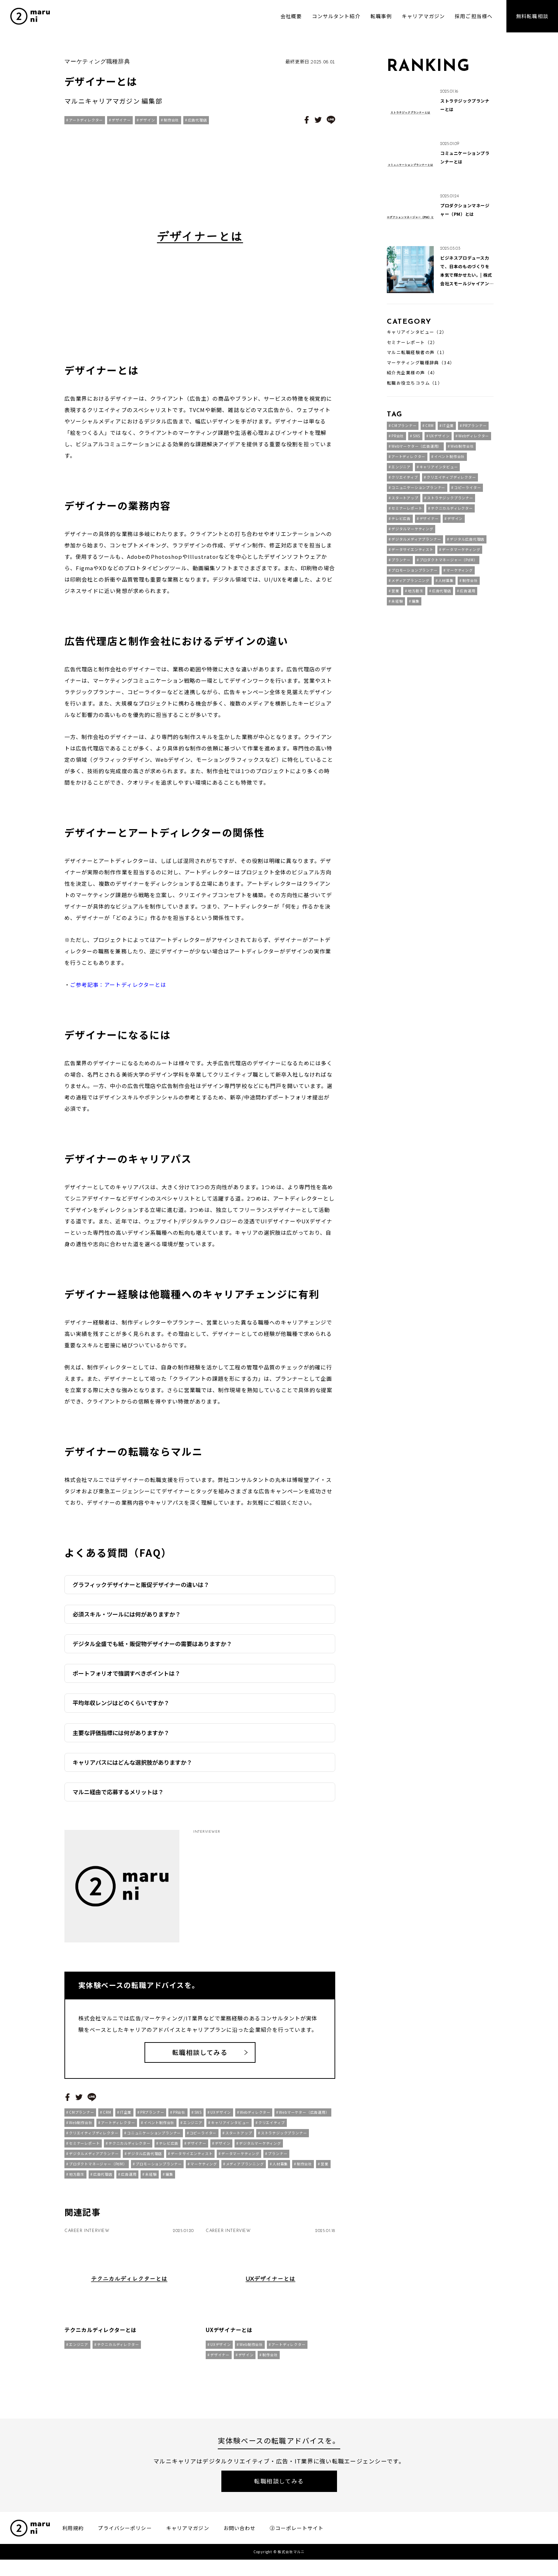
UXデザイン (220, 2119)
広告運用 (128, 2181)
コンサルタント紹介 (336, 16)
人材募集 (280, 2170)
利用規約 (73, 2544)
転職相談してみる (200, 2059)
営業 (324, 2170)
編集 (169, 2181)
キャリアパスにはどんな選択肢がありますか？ (132, 1762)
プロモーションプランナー (159, 2170)
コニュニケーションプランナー (154, 2139)
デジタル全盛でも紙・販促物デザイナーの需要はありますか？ (152, 1643)
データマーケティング (240, 2160)
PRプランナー (152, 2119)
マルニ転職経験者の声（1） (417, 352)
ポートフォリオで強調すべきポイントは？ (126, 1673)
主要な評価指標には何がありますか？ (121, 1732)
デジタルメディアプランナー (94, 2160)
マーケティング (203, 2170)
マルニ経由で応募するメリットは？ (118, 1791)
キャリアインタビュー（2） (417, 332)
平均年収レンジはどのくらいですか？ (121, 1702)
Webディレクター (255, 2119)
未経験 (151, 2181)
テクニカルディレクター (130, 2150)
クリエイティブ (271, 2129)
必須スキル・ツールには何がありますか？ (127, 1614)
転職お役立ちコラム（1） (414, 383)
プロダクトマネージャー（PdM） (98, 2170)
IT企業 (125, 2119)
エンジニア (192, 2129)
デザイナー (121, 120)
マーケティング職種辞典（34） (421, 362)
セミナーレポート (84, 2150)
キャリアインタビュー (230, 2129)
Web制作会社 (81, 2129)
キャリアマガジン (423, 16)
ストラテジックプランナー (284, 2139)
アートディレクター (86, 120)
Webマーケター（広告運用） (304, 2119)
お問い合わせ (239, 2544)
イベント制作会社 (159, 2129)
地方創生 (76, 2181)
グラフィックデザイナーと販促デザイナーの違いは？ (141, 1584)
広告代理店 (197, 120)
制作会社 (171, 120)
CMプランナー (81, 2119)
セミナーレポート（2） (412, 342)
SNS (198, 2119)
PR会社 (179, 2119)
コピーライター (203, 2139)
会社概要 (291, 16)
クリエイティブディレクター (93, 2139)
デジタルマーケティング (260, 2150)
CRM (107, 2119)
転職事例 (381, 16)
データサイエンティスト (192, 2160)
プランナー (277, 2160)
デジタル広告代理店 (144, 2160)
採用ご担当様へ (474, 16)
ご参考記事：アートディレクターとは (118, 984)
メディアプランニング (245, 2170)
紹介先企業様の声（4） (412, 372)
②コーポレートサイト (296, 2544)
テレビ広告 (168, 2150)
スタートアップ (238, 2139)
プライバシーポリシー (125, 2544)
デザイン (147, 120)
